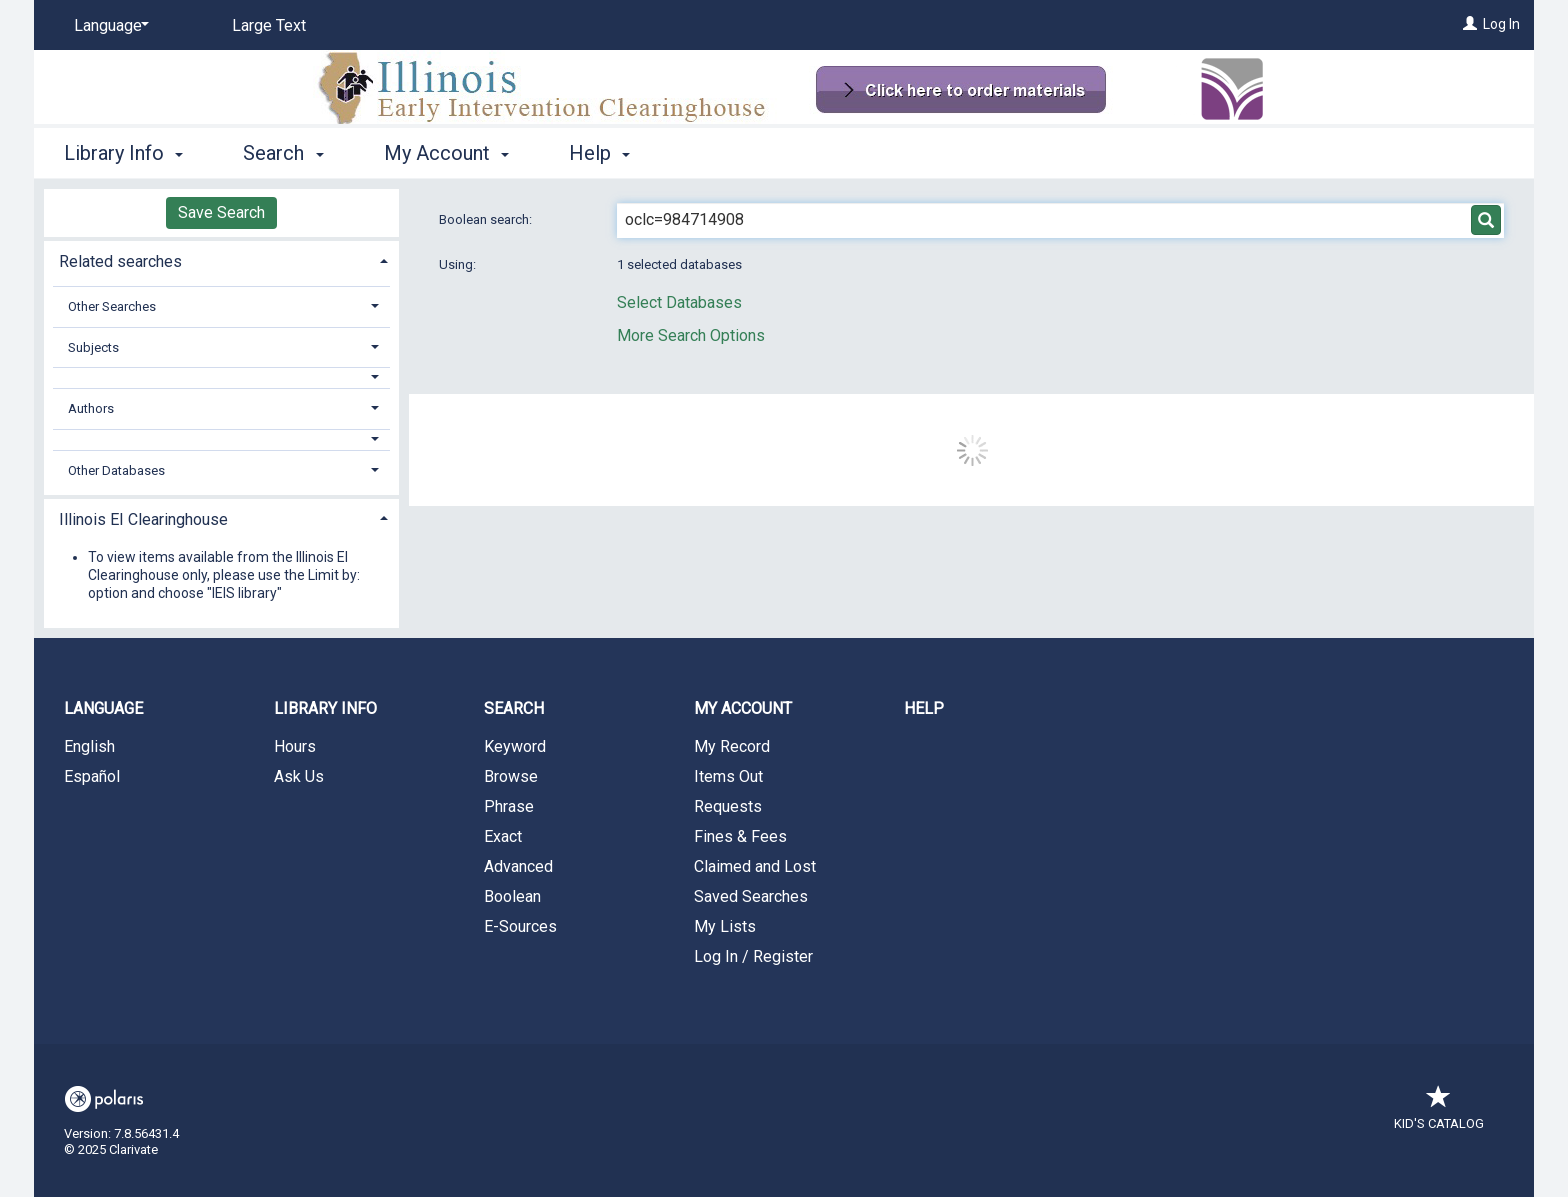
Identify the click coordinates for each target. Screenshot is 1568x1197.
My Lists (725, 926)
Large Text (269, 25)
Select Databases (679, 302)
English (89, 746)
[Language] (108, 26)
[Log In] (1470, 24)
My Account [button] (446, 153)
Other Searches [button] (112, 306)
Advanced (518, 866)
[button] (222, 377)
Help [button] (599, 153)
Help (924, 708)
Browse (511, 776)
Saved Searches (751, 896)
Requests (728, 806)
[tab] (221, 259)
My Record (732, 746)
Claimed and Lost (755, 866)
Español (92, 776)
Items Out (728, 776)
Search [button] (283, 153)
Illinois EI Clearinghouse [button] (143, 519)
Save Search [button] (221, 212)
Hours (295, 746)
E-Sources (520, 926)
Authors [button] (91, 408)
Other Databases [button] (116, 470)
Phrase (509, 806)
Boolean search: (487, 219)
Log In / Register (753, 956)
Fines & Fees (740, 836)
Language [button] (103, 708)
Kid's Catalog (1439, 1113)
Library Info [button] (123, 153)
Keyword (515, 746)
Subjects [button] (93, 347)
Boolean (512, 896)
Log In (1501, 24)
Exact (503, 836)
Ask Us (299, 776)
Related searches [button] (120, 261)
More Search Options (691, 335)
